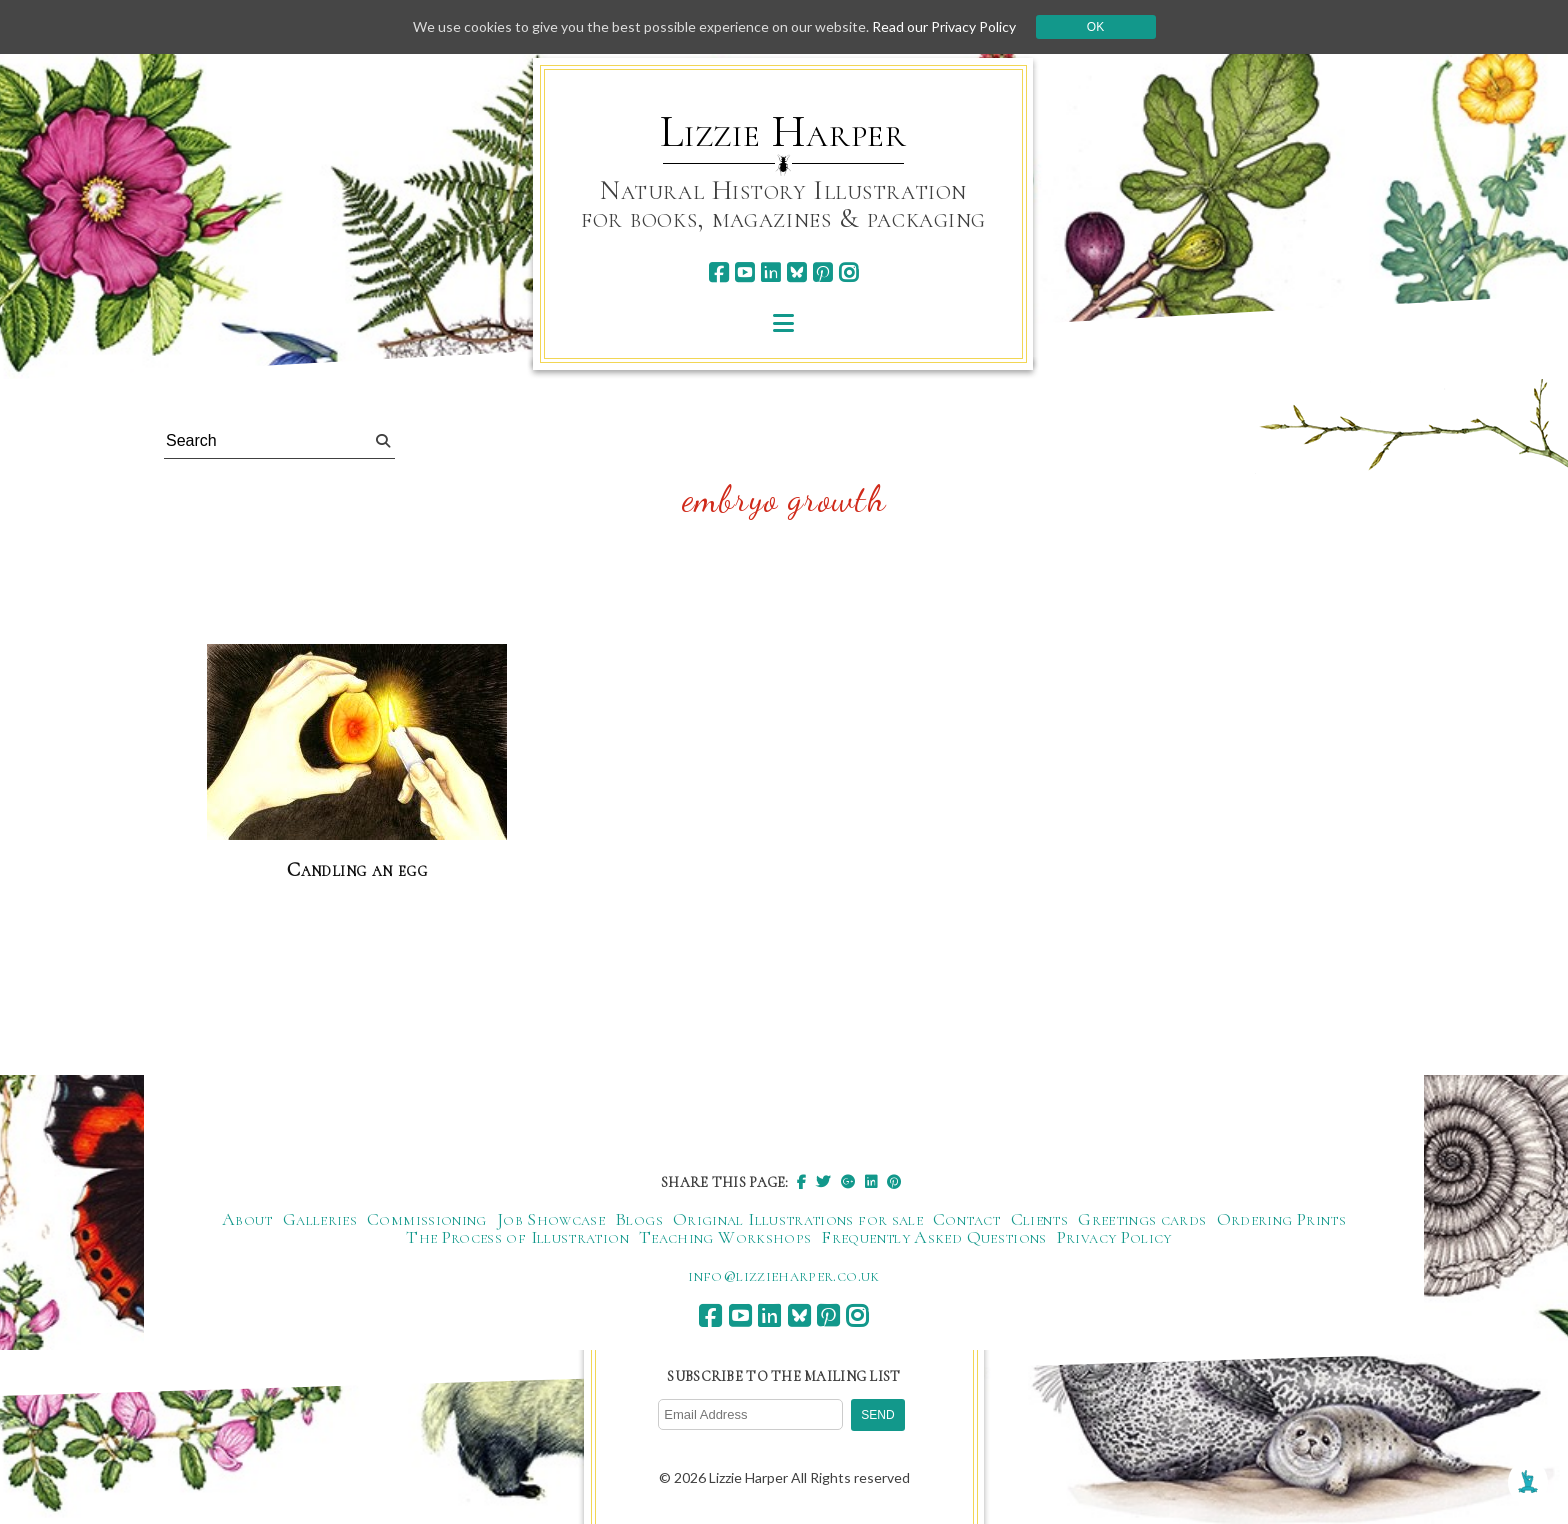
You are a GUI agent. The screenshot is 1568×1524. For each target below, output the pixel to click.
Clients (1040, 1219)
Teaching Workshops (725, 1237)
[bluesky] (796, 272)
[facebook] (718, 272)
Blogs (639, 1219)
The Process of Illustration (517, 1237)
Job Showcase (551, 1219)
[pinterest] (822, 272)
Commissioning (427, 1219)
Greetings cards (1142, 1219)
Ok (1095, 27)
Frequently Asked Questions (933, 1237)
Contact (967, 1219)
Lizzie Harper (783, 132)
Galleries (320, 1219)
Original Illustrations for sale (798, 1219)
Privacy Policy (1114, 1237)
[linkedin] (770, 272)
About (247, 1219)
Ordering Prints (1281, 1219)
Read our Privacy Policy (944, 26)
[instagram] (848, 272)
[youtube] (744, 272)
